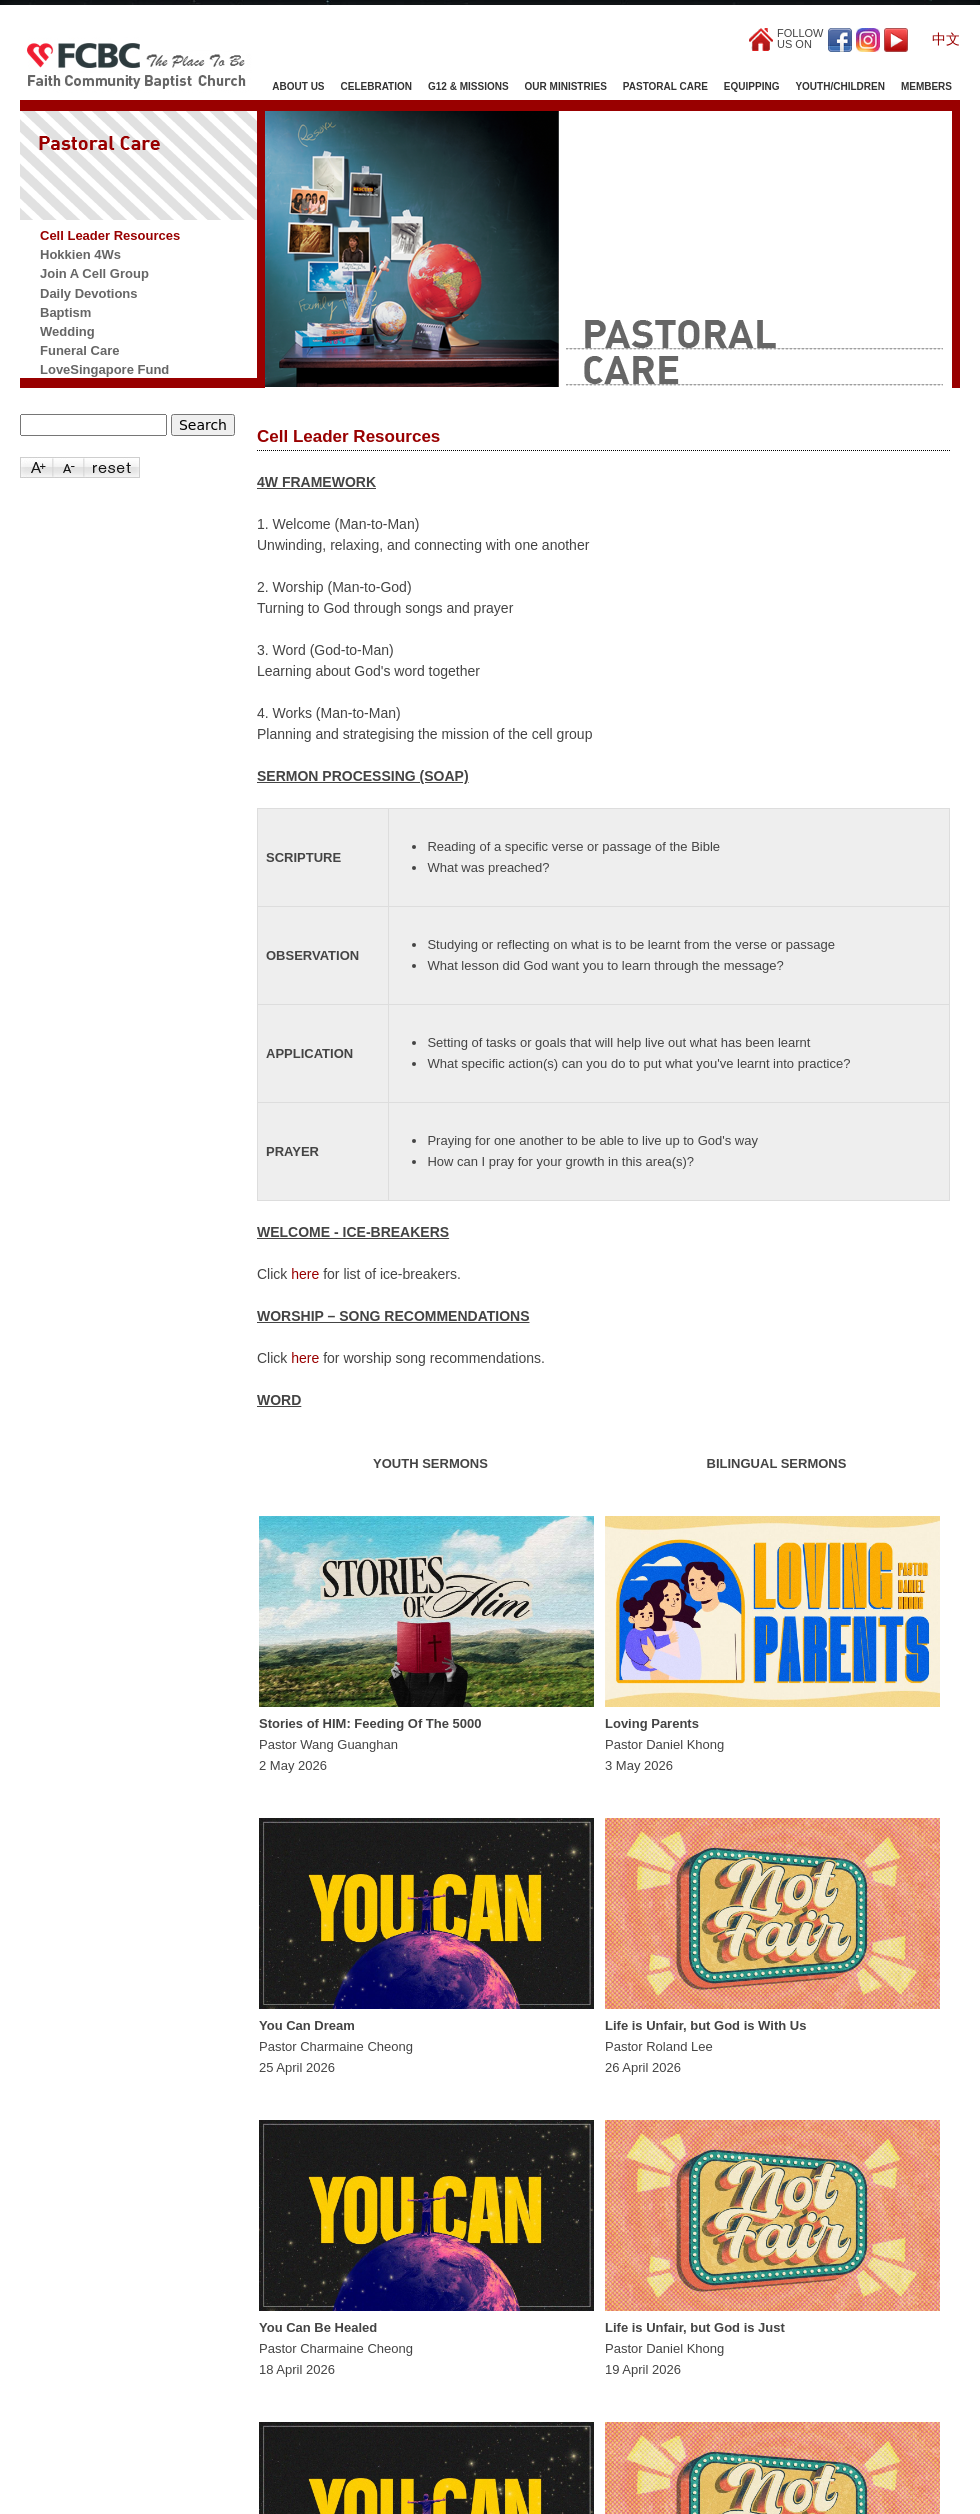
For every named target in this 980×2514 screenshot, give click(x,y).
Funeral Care (79, 350)
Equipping (752, 86)
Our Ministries (566, 86)
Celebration (376, 86)
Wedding (67, 331)
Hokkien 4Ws (80, 254)
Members (926, 86)
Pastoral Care (665, 86)
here (305, 1274)
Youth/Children (839, 86)
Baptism (65, 312)
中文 (946, 39)
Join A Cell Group (94, 273)
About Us (298, 86)
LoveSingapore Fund (104, 369)
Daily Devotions (89, 293)
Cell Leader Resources (110, 235)
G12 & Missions (468, 86)
